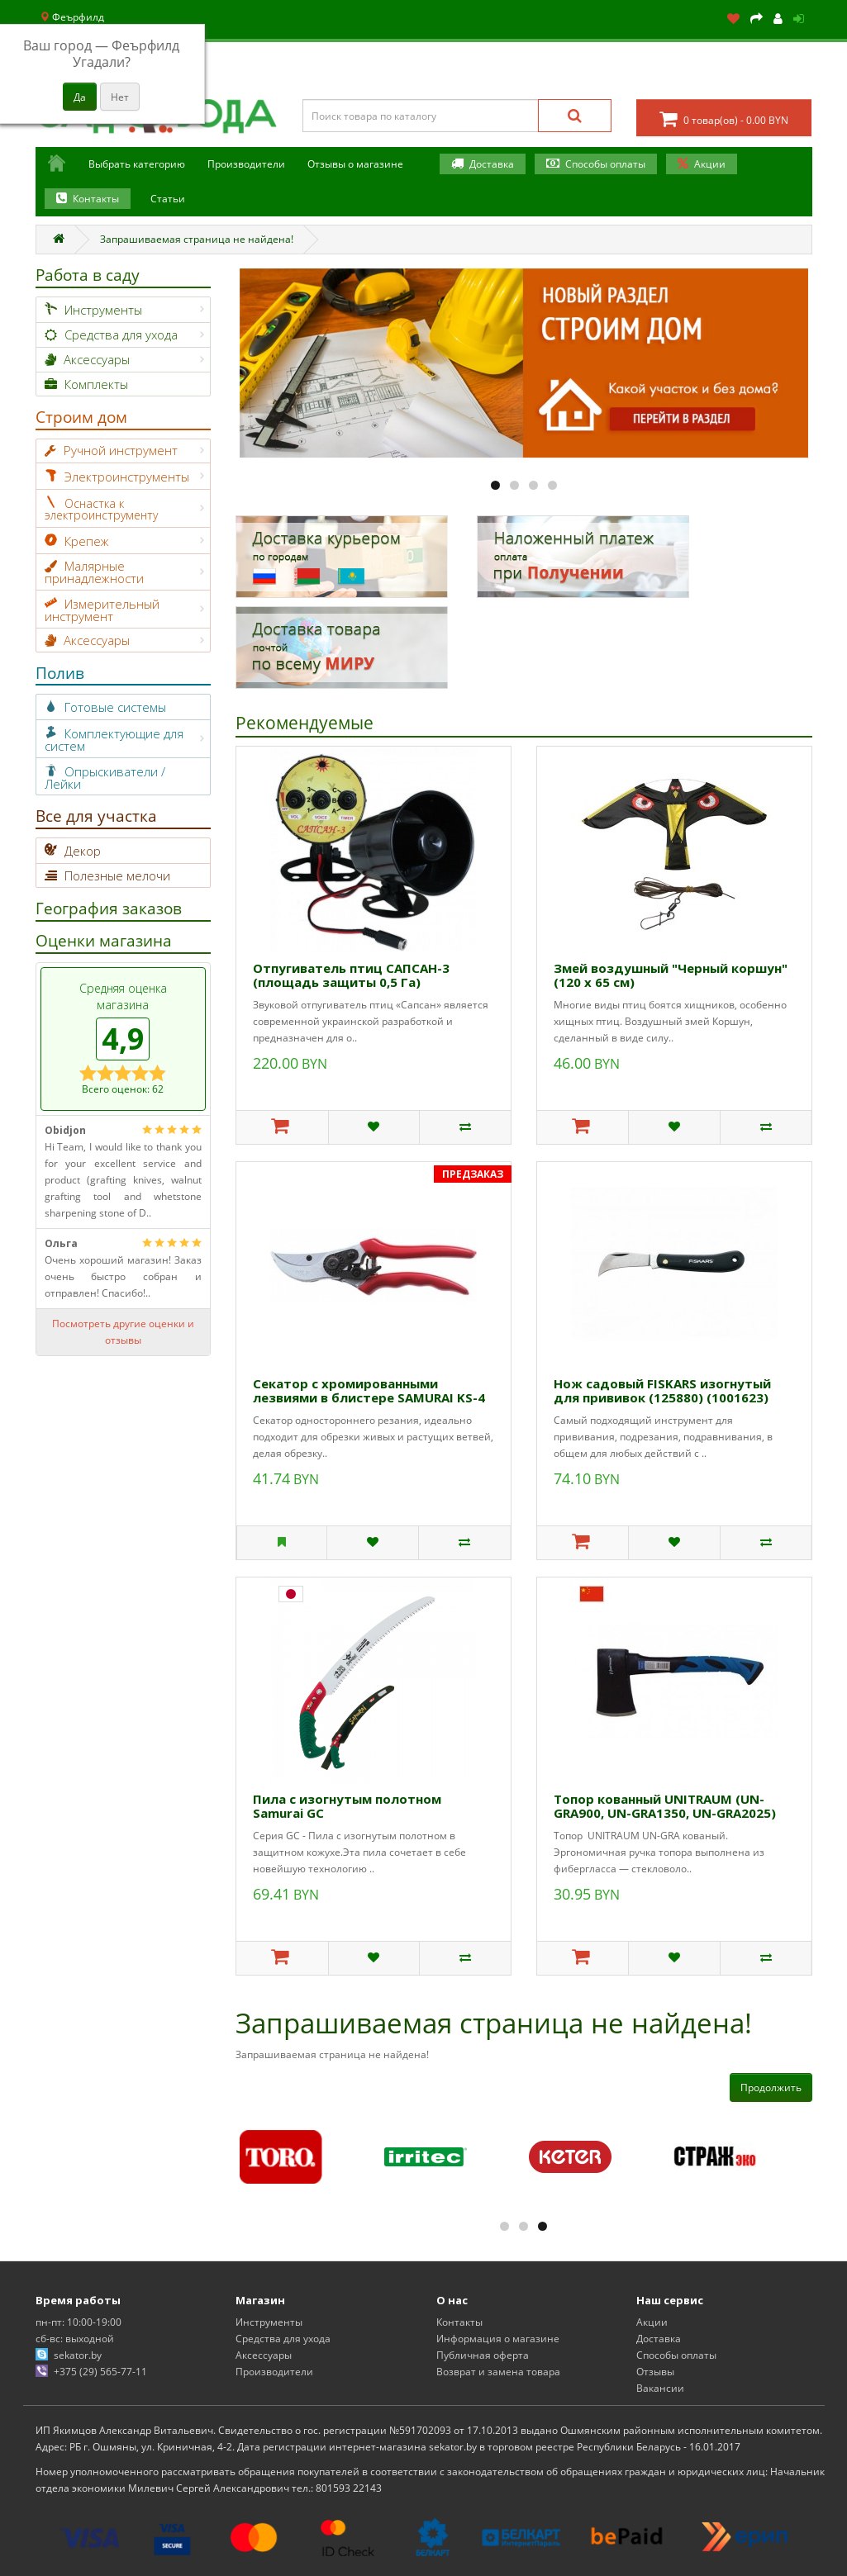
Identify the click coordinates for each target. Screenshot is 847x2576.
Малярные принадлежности (94, 571)
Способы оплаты (605, 164)
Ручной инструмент (121, 450)
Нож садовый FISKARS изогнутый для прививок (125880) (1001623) (662, 1390)
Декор (82, 850)
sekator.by (78, 2355)
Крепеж (86, 541)
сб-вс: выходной (75, 2339)
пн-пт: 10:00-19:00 (78, 2322)
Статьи (167, 199)
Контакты (96, 199)
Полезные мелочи (117, 875)
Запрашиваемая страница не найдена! (196, 239)
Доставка (491, 164)
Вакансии (660, 2388)
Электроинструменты (126, 476)
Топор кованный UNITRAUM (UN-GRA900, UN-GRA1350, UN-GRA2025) (665, 1806)
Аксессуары (97, 359)
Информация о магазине (497, 2339)
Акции (710, 164)
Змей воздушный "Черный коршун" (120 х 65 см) (671, 975)
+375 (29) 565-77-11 (100, 2372)
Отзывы (655, 2372)
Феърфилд (72, 17)
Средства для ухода (121, 334)
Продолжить (771, 2087)
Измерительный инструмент (102, 609)
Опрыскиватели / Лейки (105, 777)
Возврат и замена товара (498, 2372)
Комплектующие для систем (114, 739)
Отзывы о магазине (355, 164)
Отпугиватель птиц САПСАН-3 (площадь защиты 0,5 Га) (351, 975)
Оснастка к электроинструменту (101, 509)
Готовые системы (115, 707)
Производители (246, 164)
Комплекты (96, 384)
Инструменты (103, 309)
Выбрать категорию (136, 164)
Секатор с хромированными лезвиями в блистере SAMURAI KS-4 (369, 1390)
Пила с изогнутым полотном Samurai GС (347, 1806)
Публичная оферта (482, 2355)
